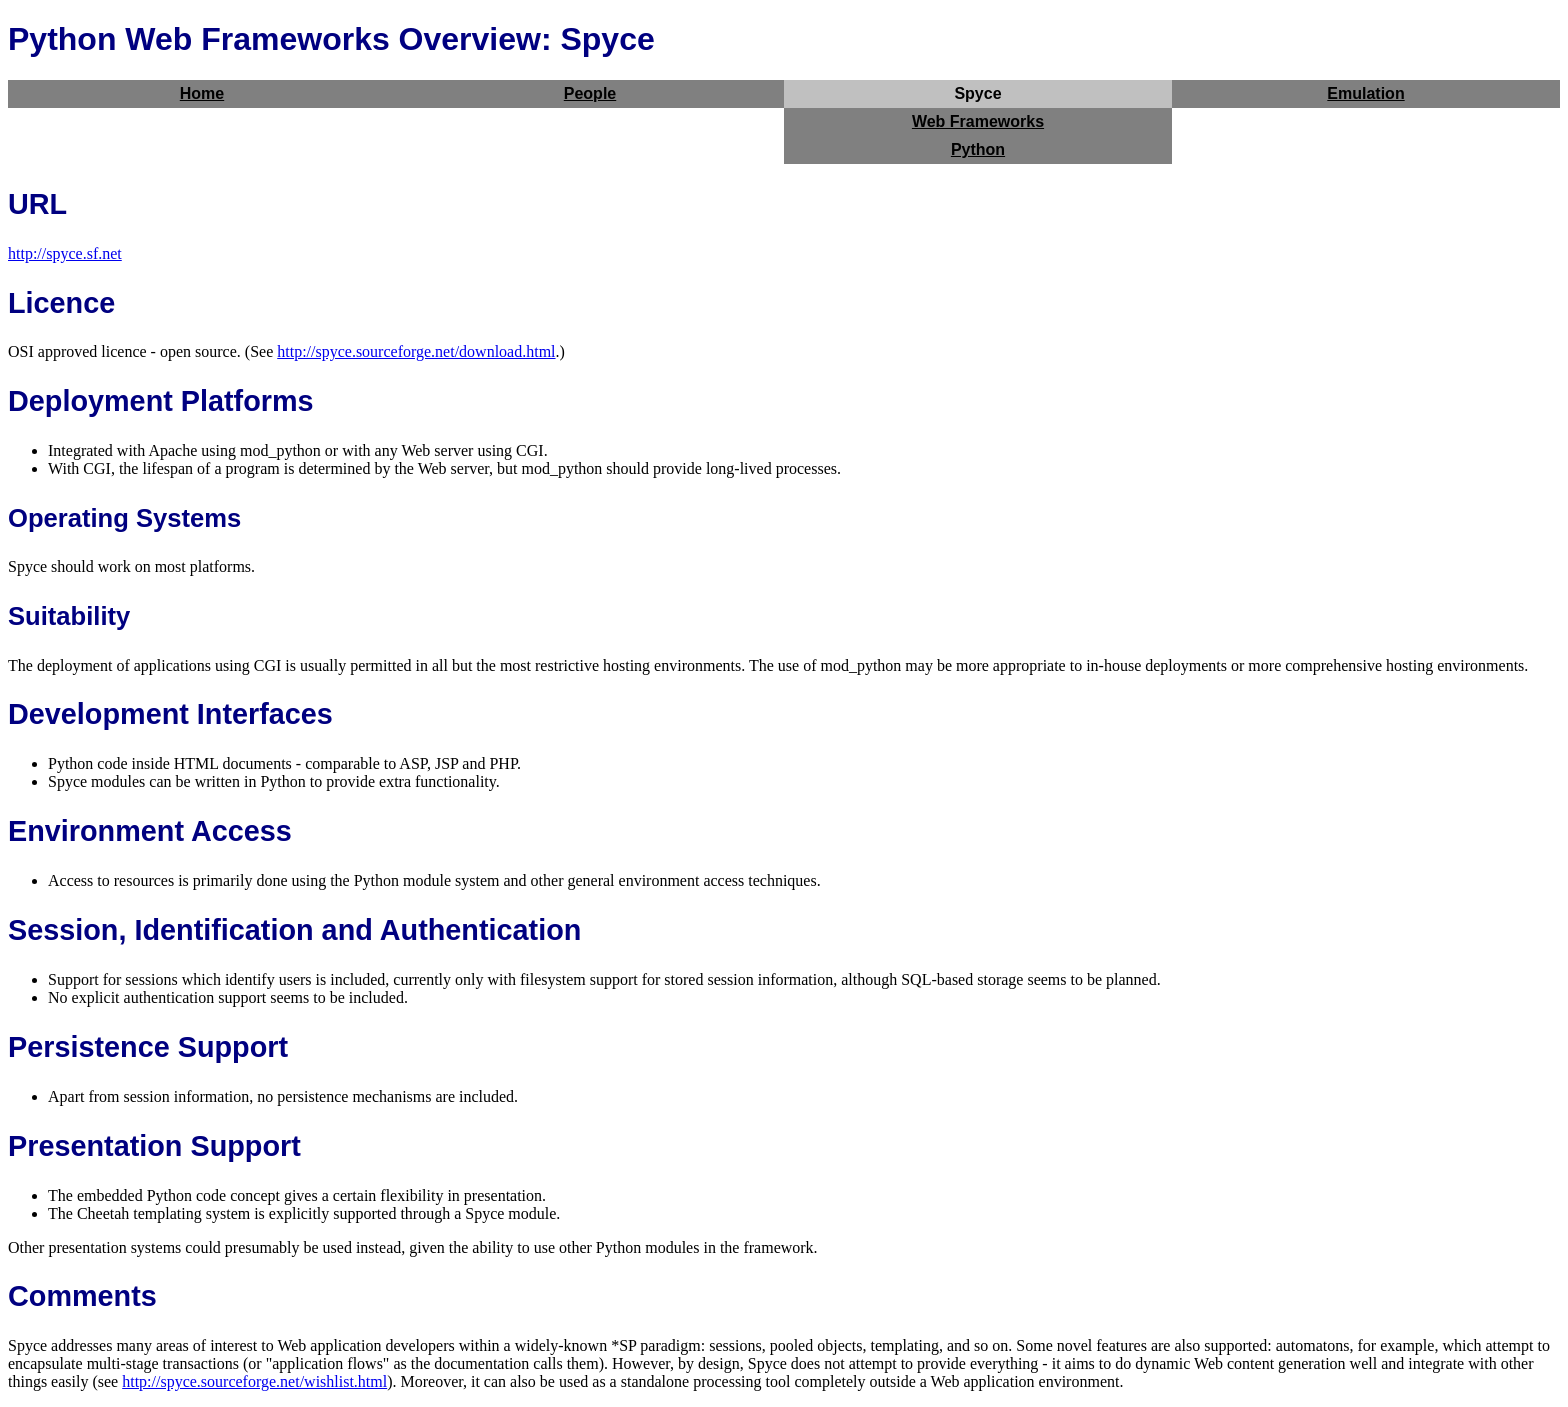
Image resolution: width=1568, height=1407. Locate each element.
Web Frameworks (978, 121)
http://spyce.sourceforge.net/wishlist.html (254, 1381)
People (590, 93)
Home (202, 93)
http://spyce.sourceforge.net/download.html (416, 351)
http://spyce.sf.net (65, 253)
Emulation (1365, 93)
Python (978, 149)
